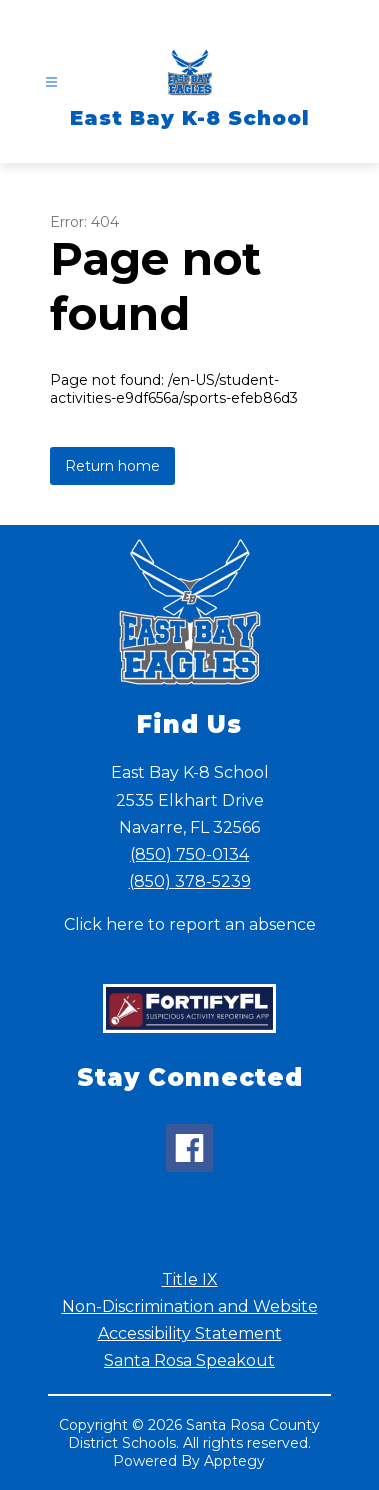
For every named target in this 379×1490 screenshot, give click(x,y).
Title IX (190, 1279)
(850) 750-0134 (189, 854)
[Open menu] (51, 82)
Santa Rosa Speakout (189, 1360)
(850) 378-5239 (190, 881)
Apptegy (234, 1461)
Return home (112, 466)
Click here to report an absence (190, 924)
